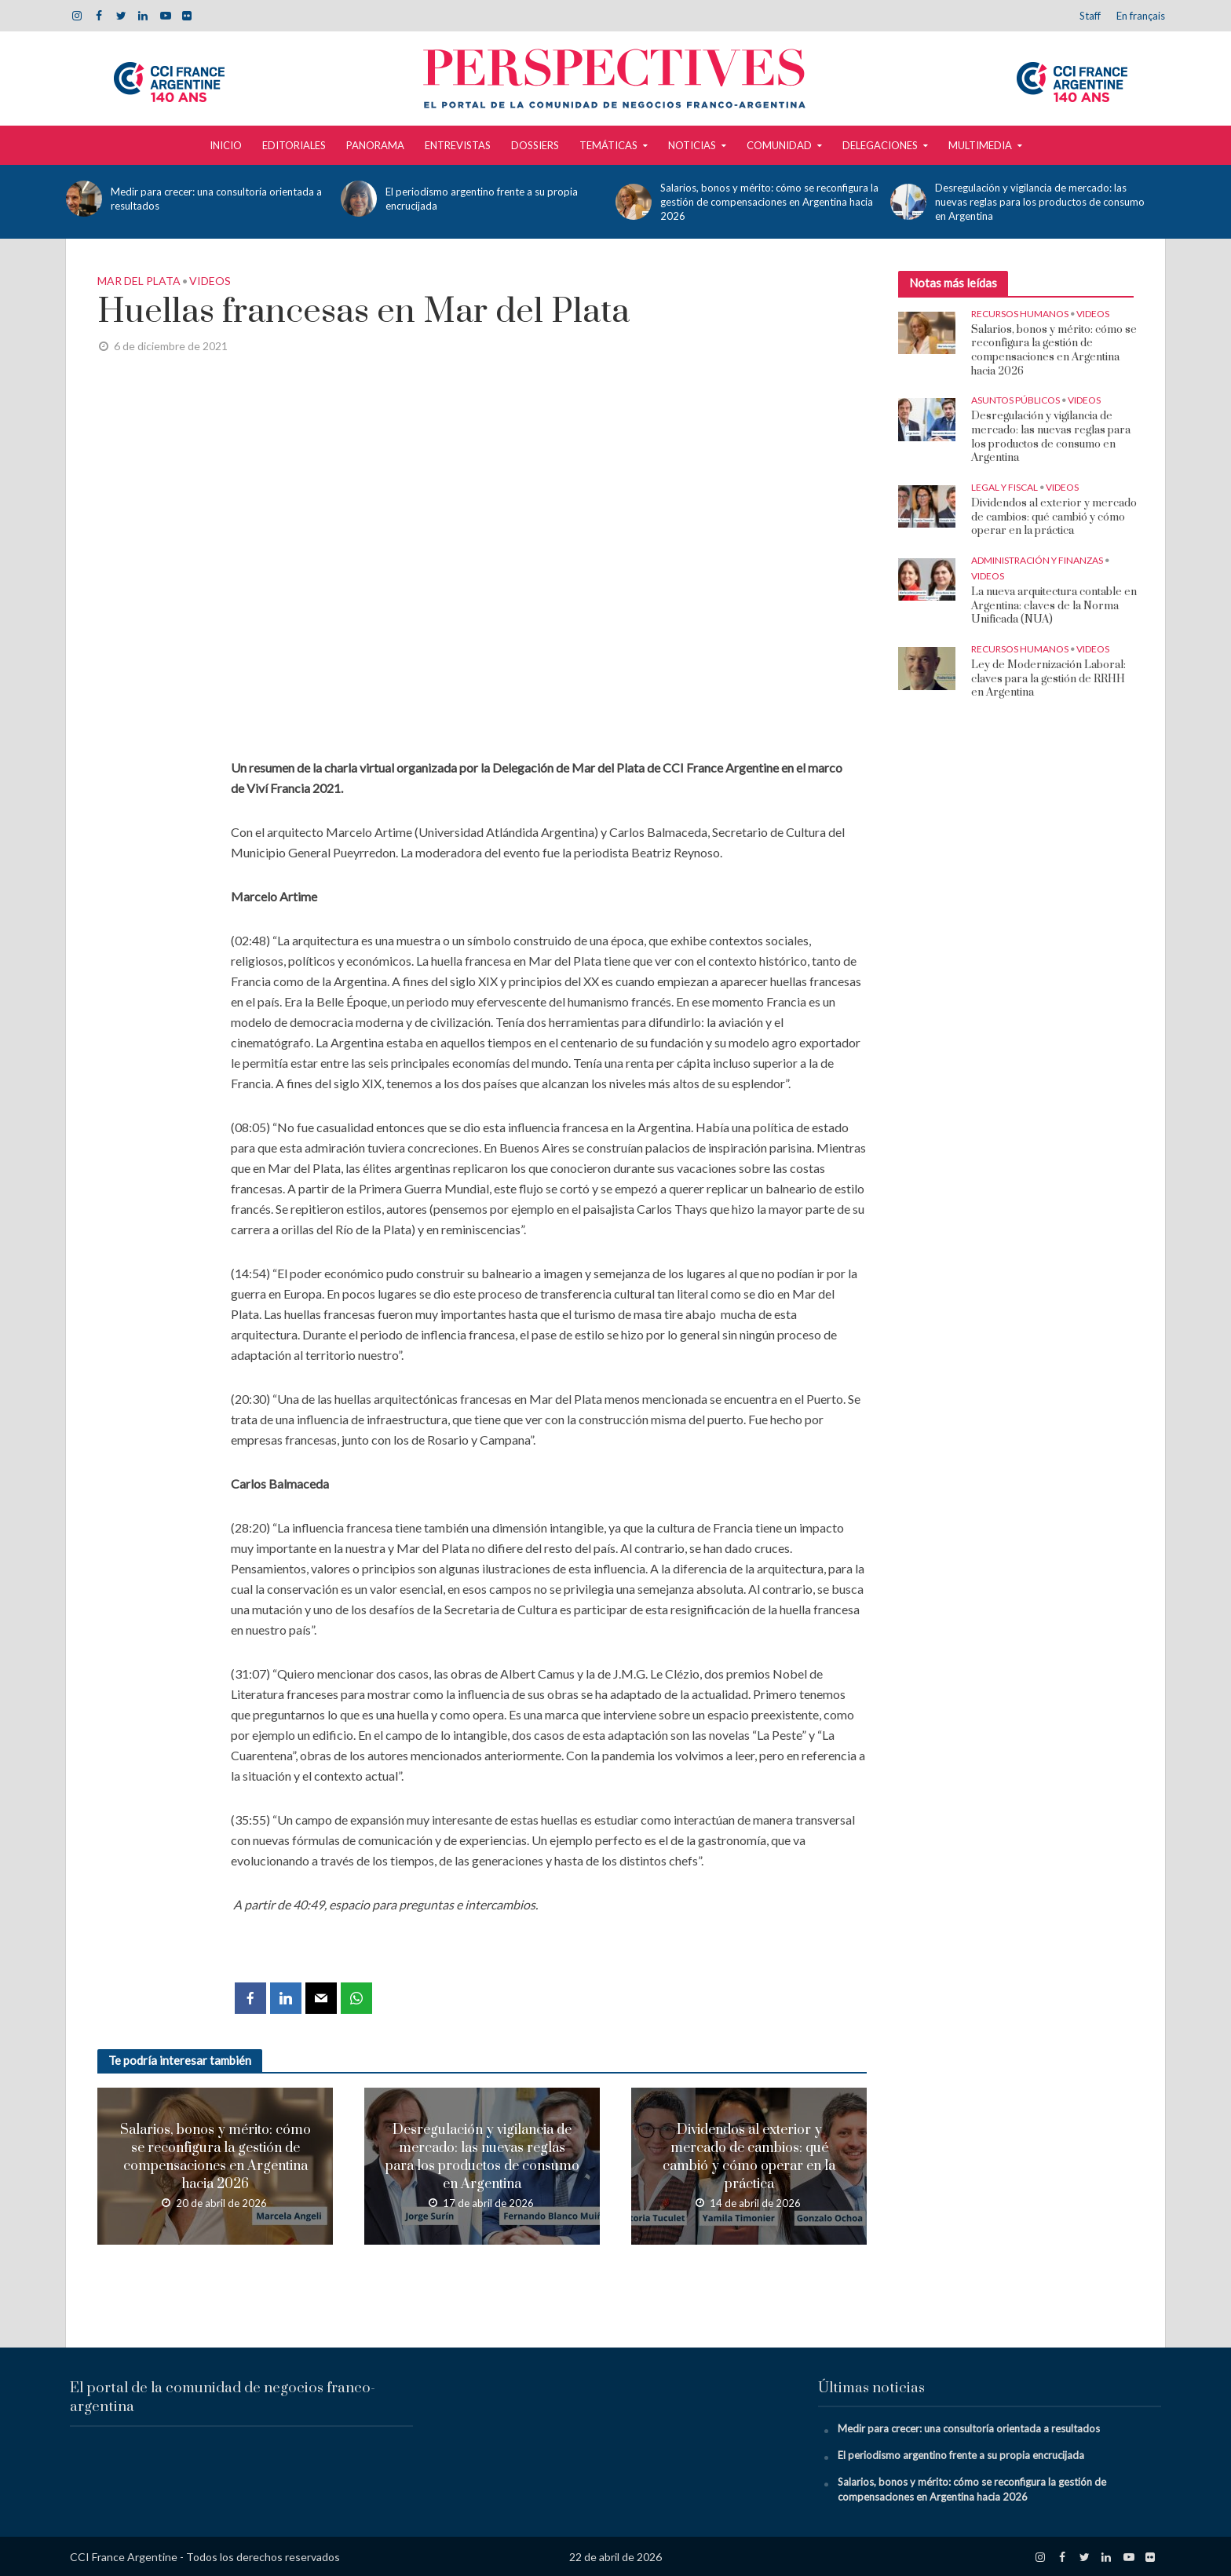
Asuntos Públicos (1015, 400)
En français (1140, 15)
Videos (210, 280)
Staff (1090, 15)
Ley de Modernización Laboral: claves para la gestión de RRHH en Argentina (1048, 679)
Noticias (692, 145)
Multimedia (980, 145)
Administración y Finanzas (1037, 560)
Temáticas (608, 145)
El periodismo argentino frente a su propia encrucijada (481, 198)
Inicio (226, 145)
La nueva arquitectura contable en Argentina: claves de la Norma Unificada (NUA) (1054, 606)
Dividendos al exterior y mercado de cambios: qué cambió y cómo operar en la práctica (749, 2157)
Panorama (375, 145)
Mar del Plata (139, 280)
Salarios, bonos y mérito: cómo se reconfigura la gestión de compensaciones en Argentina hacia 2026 (769, 201)
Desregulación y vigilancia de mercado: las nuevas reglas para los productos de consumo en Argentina (1040, 201)
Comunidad (779, 145)
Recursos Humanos (1019, 314)
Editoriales (294, 145)
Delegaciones (880, 145)
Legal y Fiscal (1004, 487)
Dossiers (535, 145)
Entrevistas (458, 145)
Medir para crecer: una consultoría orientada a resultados (216, 198)
